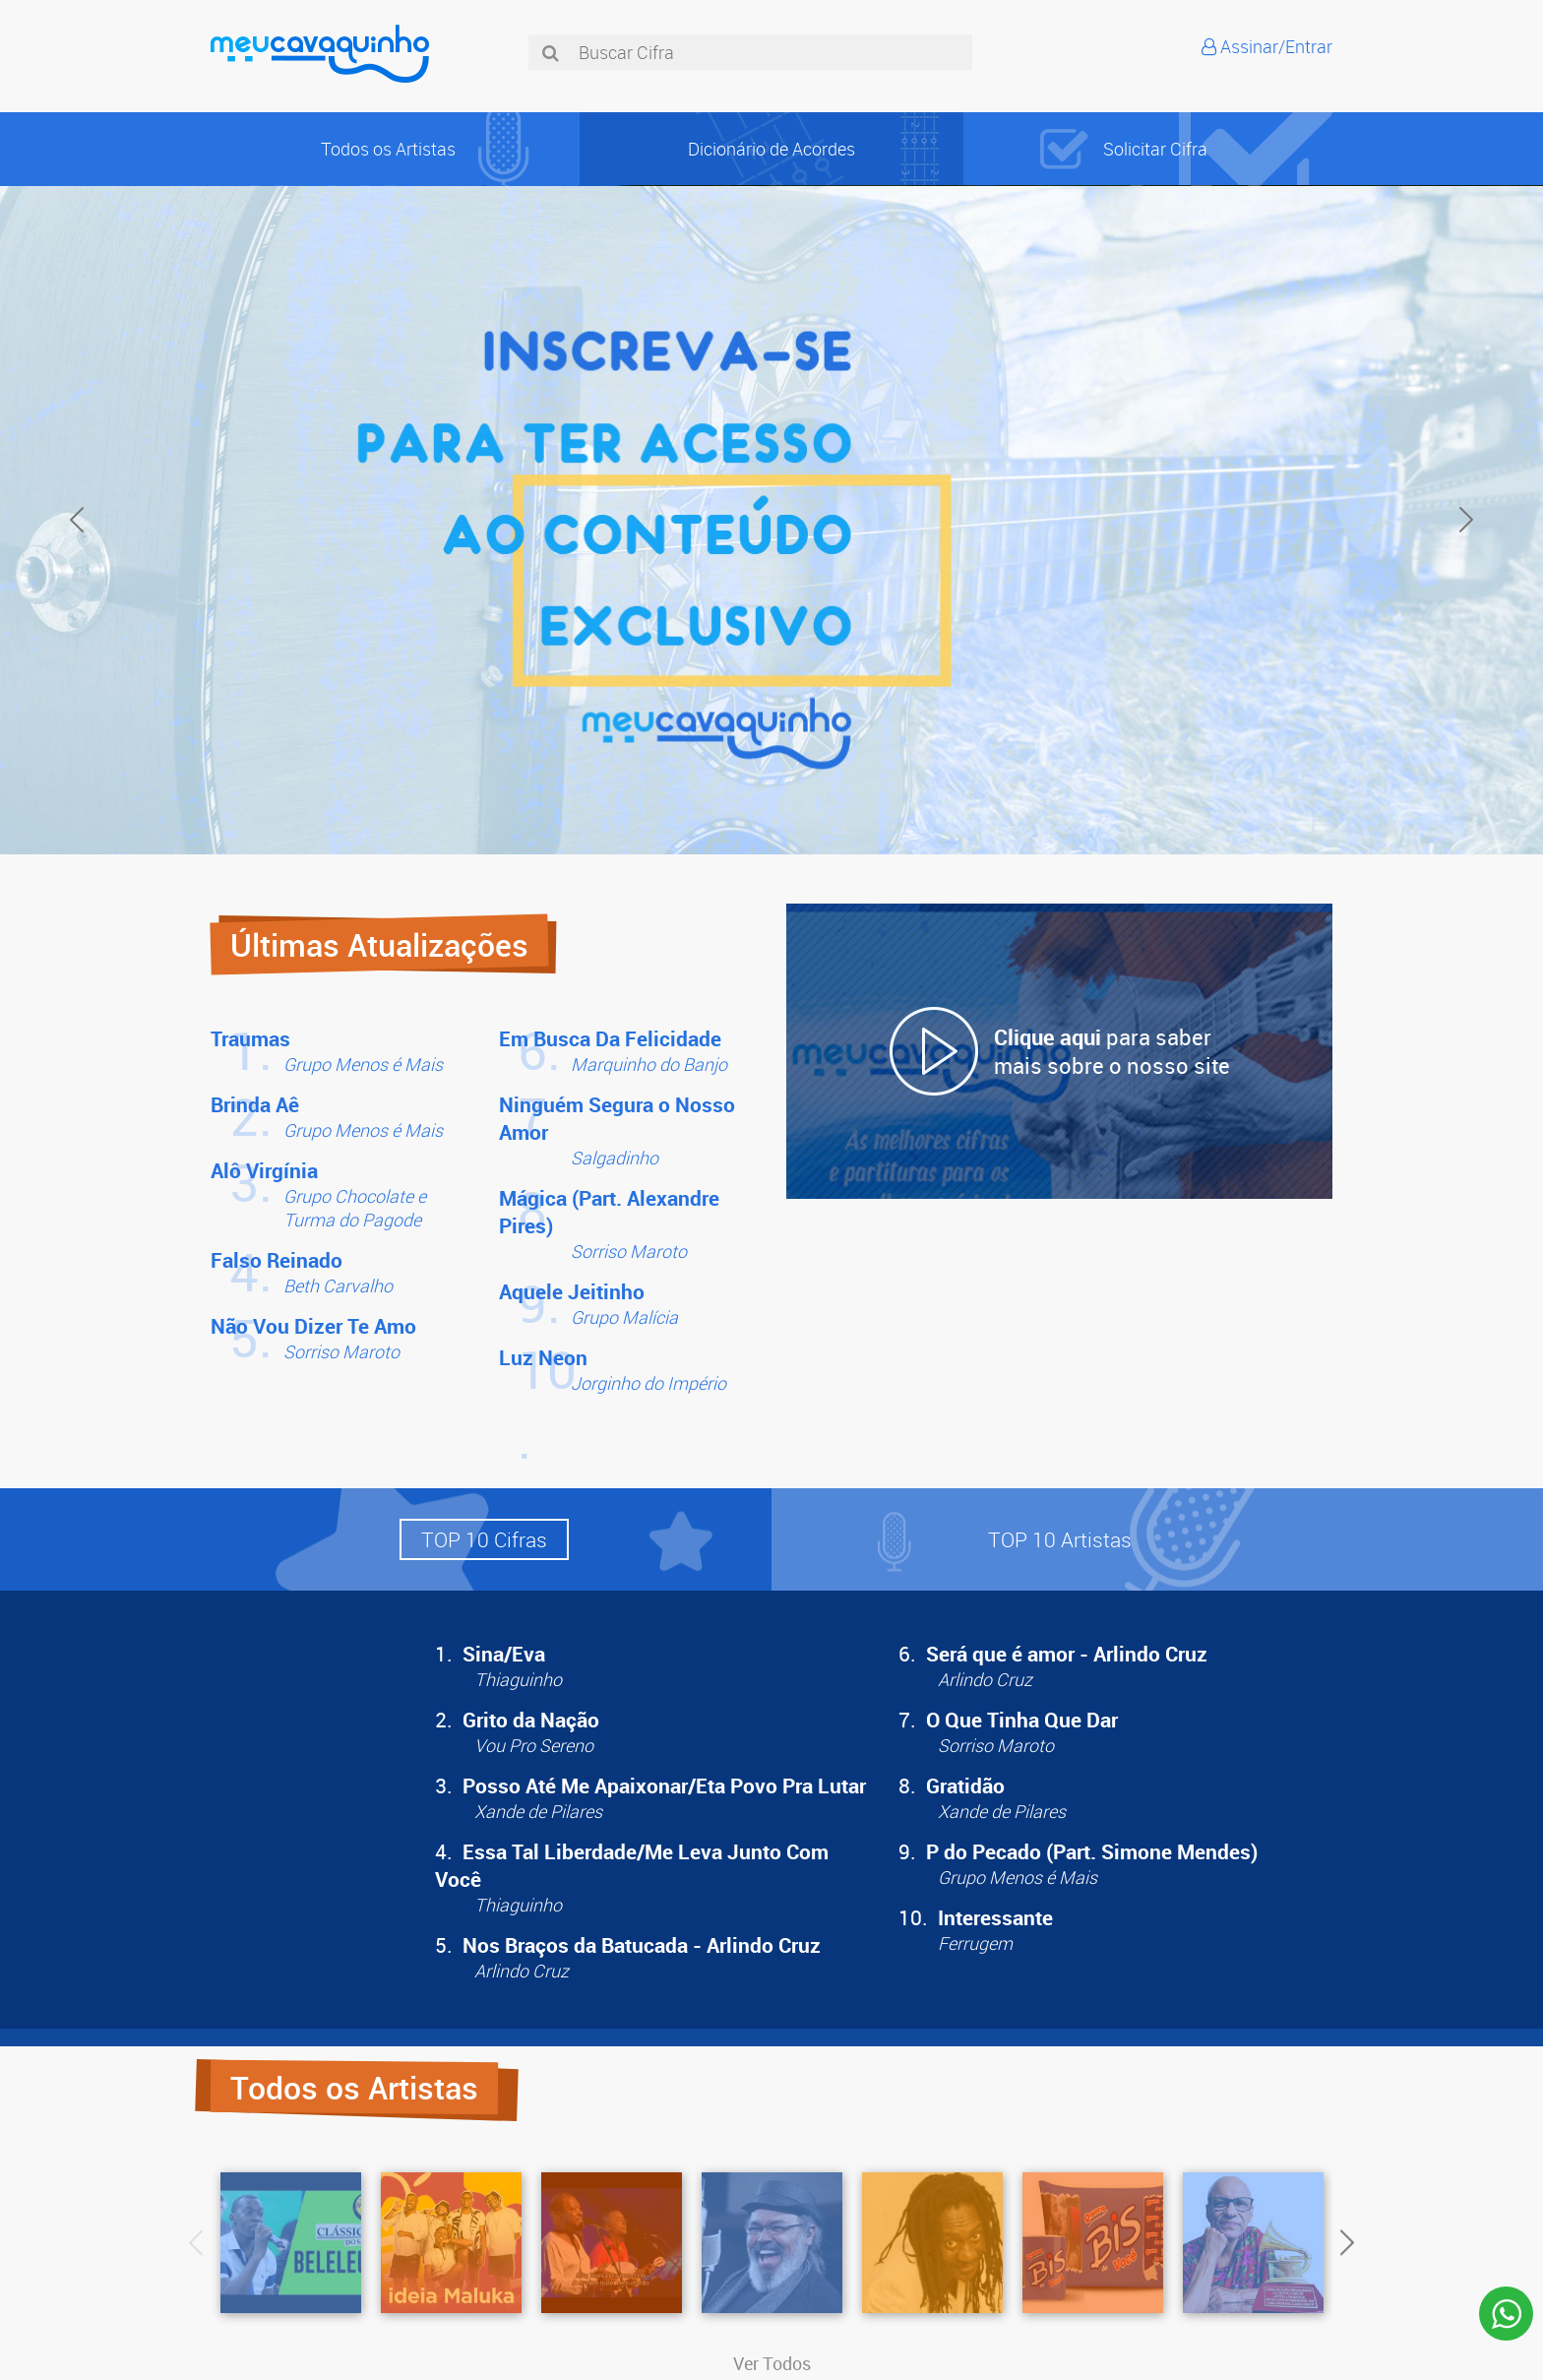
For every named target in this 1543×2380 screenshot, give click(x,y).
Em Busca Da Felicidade (610, 1038)
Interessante (995, 1917)
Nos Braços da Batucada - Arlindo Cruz (642, 1945)
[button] (484, 1539)
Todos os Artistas (388, 148)
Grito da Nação (531, 1719)
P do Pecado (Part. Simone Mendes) (1092, 1851)
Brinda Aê (255, 1104)
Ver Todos (772, 2363)
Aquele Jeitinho (572, 1291)
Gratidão (965, 1785)
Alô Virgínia (264, 1170)
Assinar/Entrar (1276, 46)
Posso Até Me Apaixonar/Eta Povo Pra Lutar (664, 1785)
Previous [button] (77, 519)
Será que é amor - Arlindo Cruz (1066, 1653)
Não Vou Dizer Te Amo (313, 1326)
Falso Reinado (276, 1260)
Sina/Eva (504, 1653)
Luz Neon (543, 1357)
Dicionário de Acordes (771, 148)
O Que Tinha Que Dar (1022, 1719)
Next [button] (1466, 519)
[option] (771, 519)
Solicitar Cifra (1155, 148)
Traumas (250, 1038)
